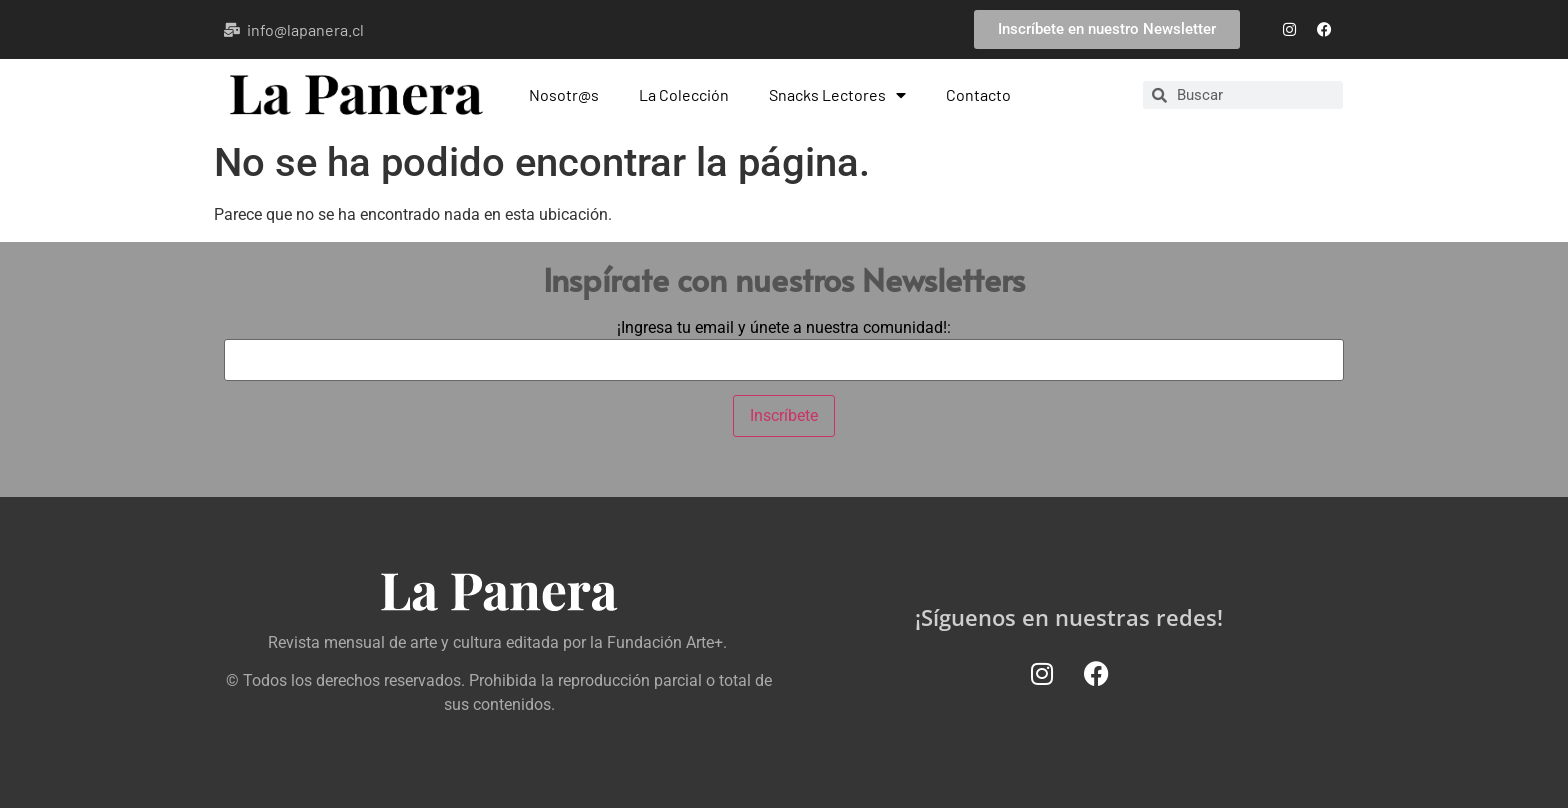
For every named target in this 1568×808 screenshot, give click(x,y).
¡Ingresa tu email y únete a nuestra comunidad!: (784, 328)
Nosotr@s (564, 94)
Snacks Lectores (837, 95)
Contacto (978, 94)
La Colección (684, 94)
